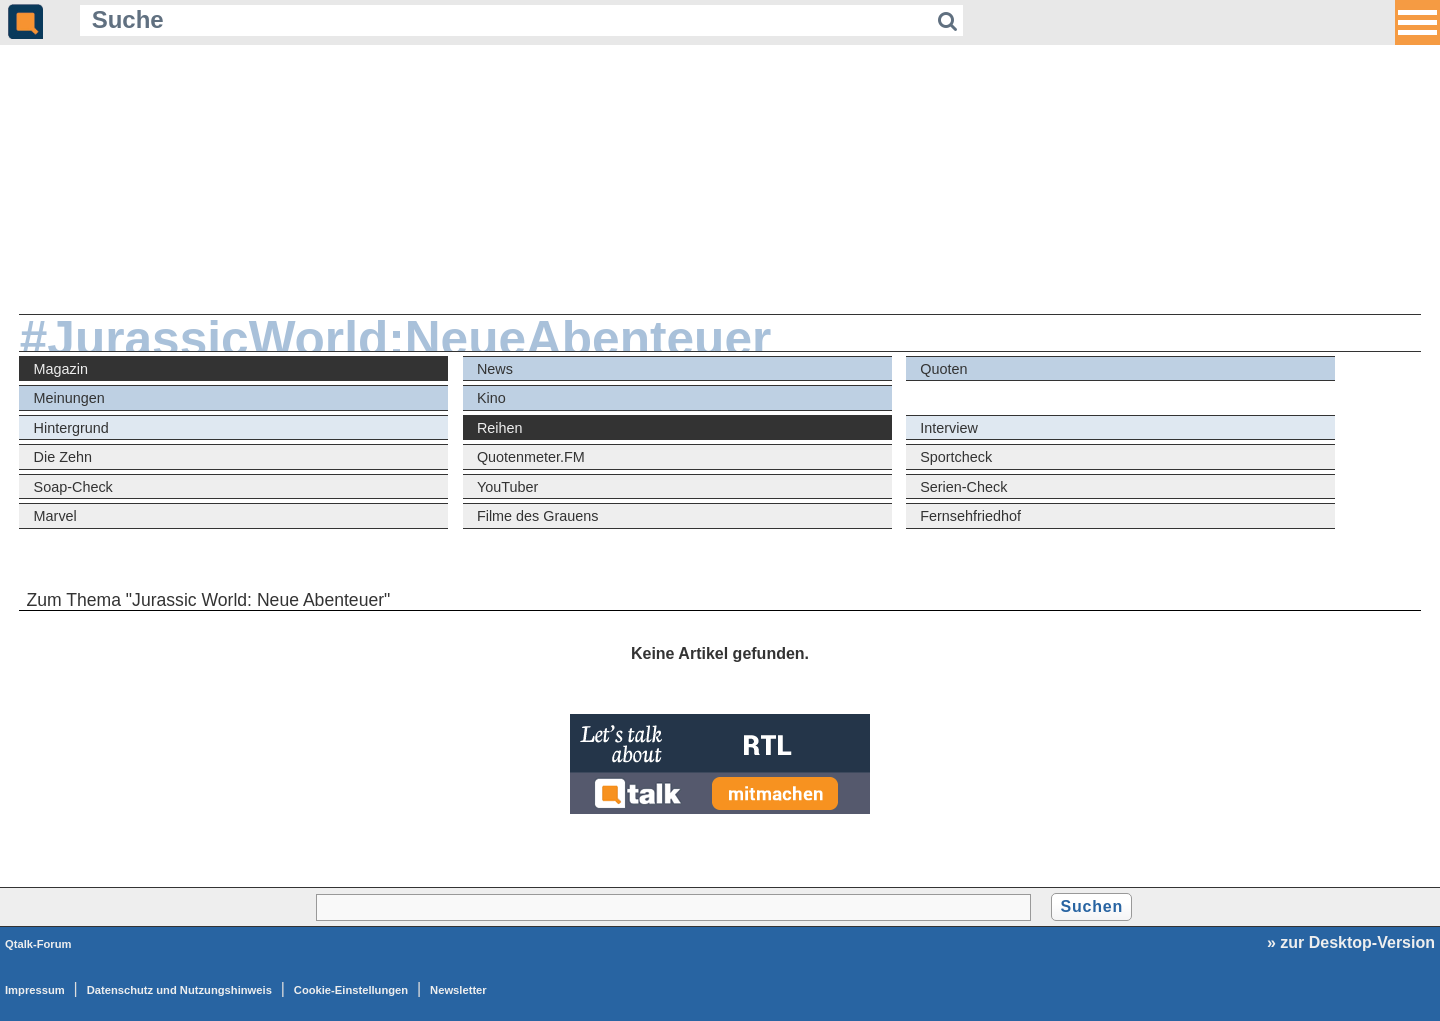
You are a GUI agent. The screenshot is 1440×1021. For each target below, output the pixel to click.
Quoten (943, 369)
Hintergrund (71, 428)
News (495, 369)
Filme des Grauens (538, 516)
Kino (491, 398)
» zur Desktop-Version (1351, 942)
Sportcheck (956, 457)
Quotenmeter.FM (531, 457)
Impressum (35, 990)
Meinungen (69, 398)
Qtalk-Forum (38, 944)
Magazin (61, 369)
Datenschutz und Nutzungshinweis (179, 990)
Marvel (55, 516)
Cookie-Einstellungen (351, 990)
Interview (949, 428)
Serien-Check (963, 487)
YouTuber (507, 487)
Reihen (500, 428)
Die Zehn (63, 457)
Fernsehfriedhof (970, 516)
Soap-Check (73, 487)
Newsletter (458, 990)
